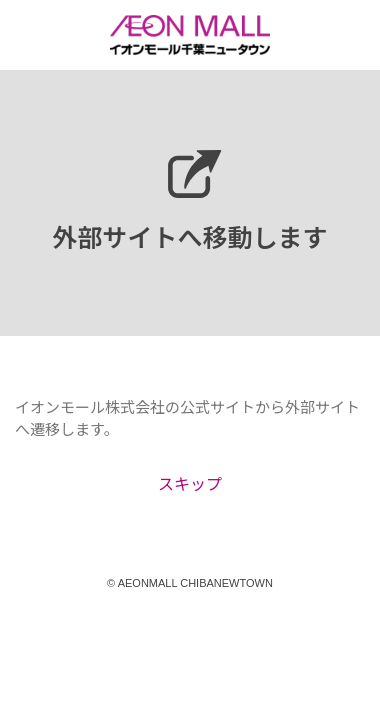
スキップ (190, 483)
